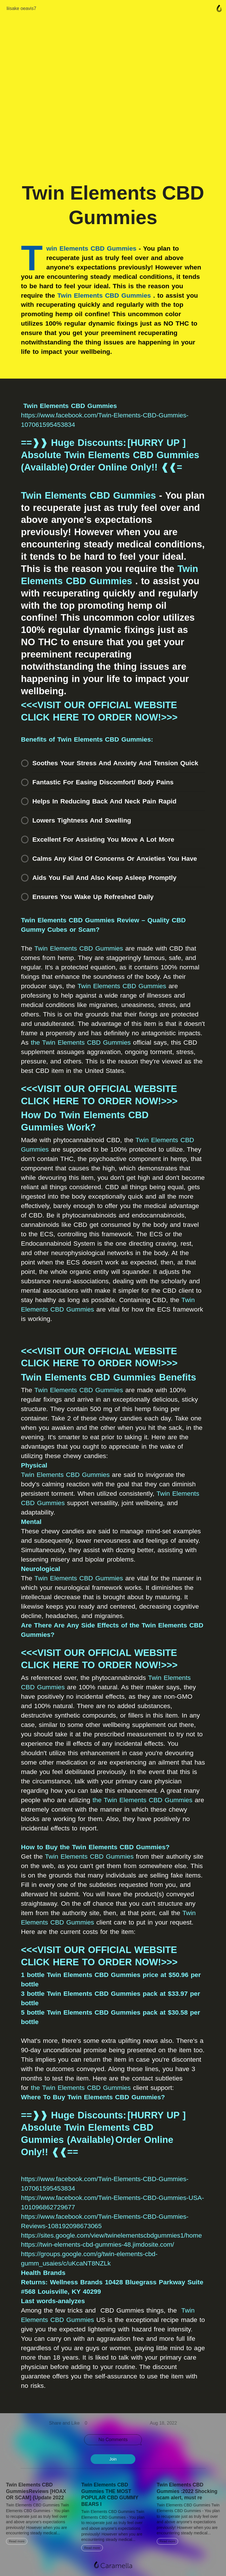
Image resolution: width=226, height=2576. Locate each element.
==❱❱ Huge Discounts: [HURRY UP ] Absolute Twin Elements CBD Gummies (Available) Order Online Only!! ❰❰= (110, 454)
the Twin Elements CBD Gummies (81, 1042)
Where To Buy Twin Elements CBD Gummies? (93, 2097)
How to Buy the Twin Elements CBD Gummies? (95, 1847)
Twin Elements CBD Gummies (104, 295)
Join (113, 2459)
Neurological (40, 1568)
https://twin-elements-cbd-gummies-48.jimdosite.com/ (97, 2244)
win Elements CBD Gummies (91, 248)
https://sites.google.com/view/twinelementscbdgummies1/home (111, 2235)
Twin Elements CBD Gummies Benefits (108, 1377)
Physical (34, 1465)
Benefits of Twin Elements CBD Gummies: (87, 739)
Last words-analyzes (53, 2301)
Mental (31, 1521)
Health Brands (43, 2272)
